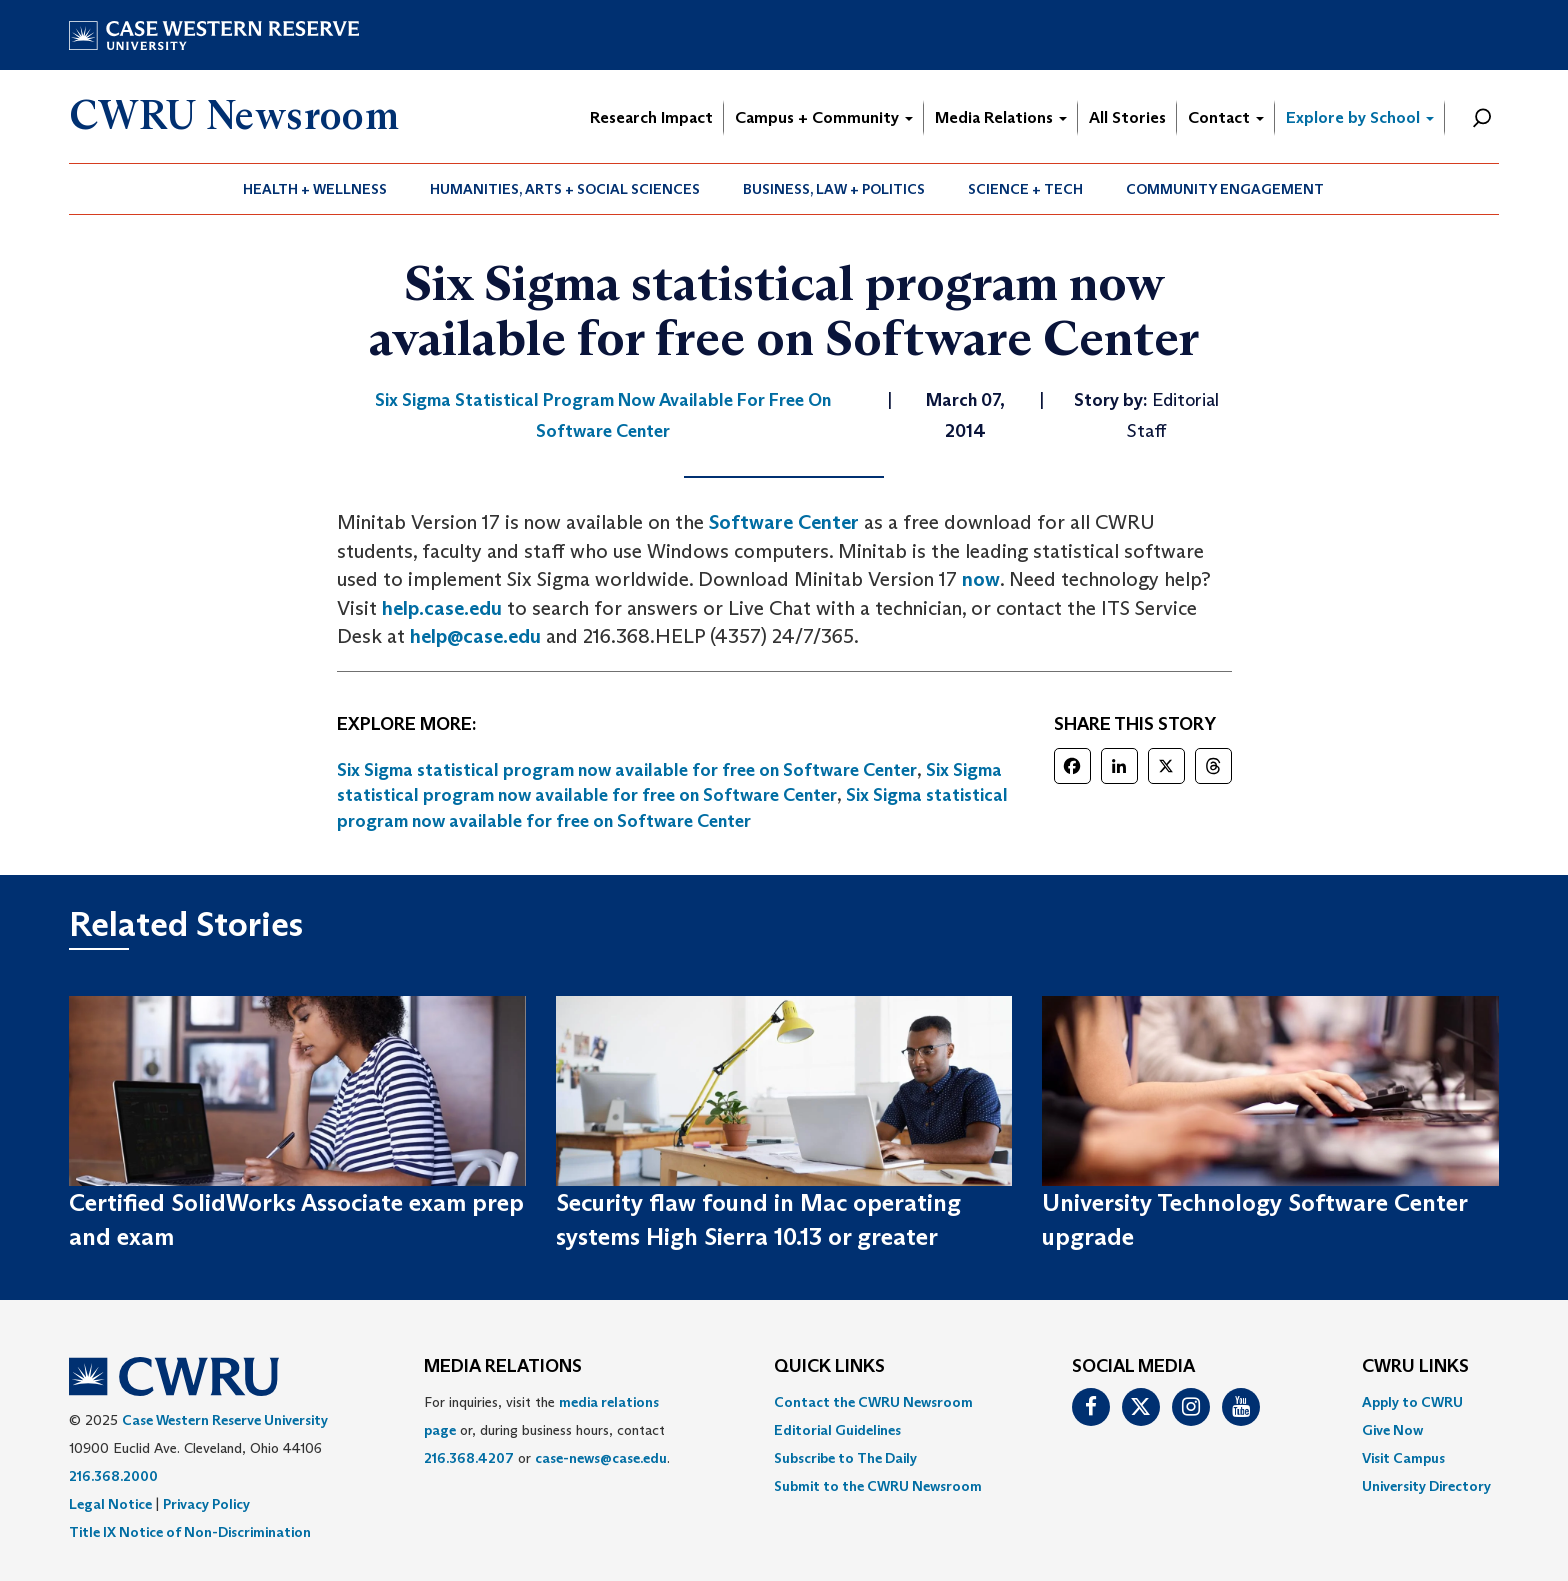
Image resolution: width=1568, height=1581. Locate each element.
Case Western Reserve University (225, 1420)
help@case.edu (475, 636)
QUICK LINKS (829, 1367)
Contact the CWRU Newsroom (873, 1402)
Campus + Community (824, 117)
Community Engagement (1225, 189)
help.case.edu (442, 608)
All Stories (1127, 117)
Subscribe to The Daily (845, 1458)
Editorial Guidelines (837, 1430)
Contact (1226, 117)
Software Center (784, 522)
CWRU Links (1415, 1367)
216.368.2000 (113, 1476)
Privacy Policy (206, 1504)
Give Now (1392, 1430)
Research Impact (651, 117)
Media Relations (1001, 117)
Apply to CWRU (1412, 1402)
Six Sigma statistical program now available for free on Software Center (627, 770)
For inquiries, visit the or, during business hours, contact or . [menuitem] (547, 1430)
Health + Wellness (315, 189)
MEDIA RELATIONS (503, 1367)
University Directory (1426, 1486)
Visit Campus (1403, 1458)
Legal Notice (110, 1504)
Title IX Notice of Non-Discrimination (190, 1532)
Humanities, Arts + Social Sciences (565, 189)
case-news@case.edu (601, 1458)
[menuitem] (315, 189)
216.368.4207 (469, 1458)
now (981, 579)
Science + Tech (1025, 189)
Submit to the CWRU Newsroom (878, 1486)
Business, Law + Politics (834, 189)
